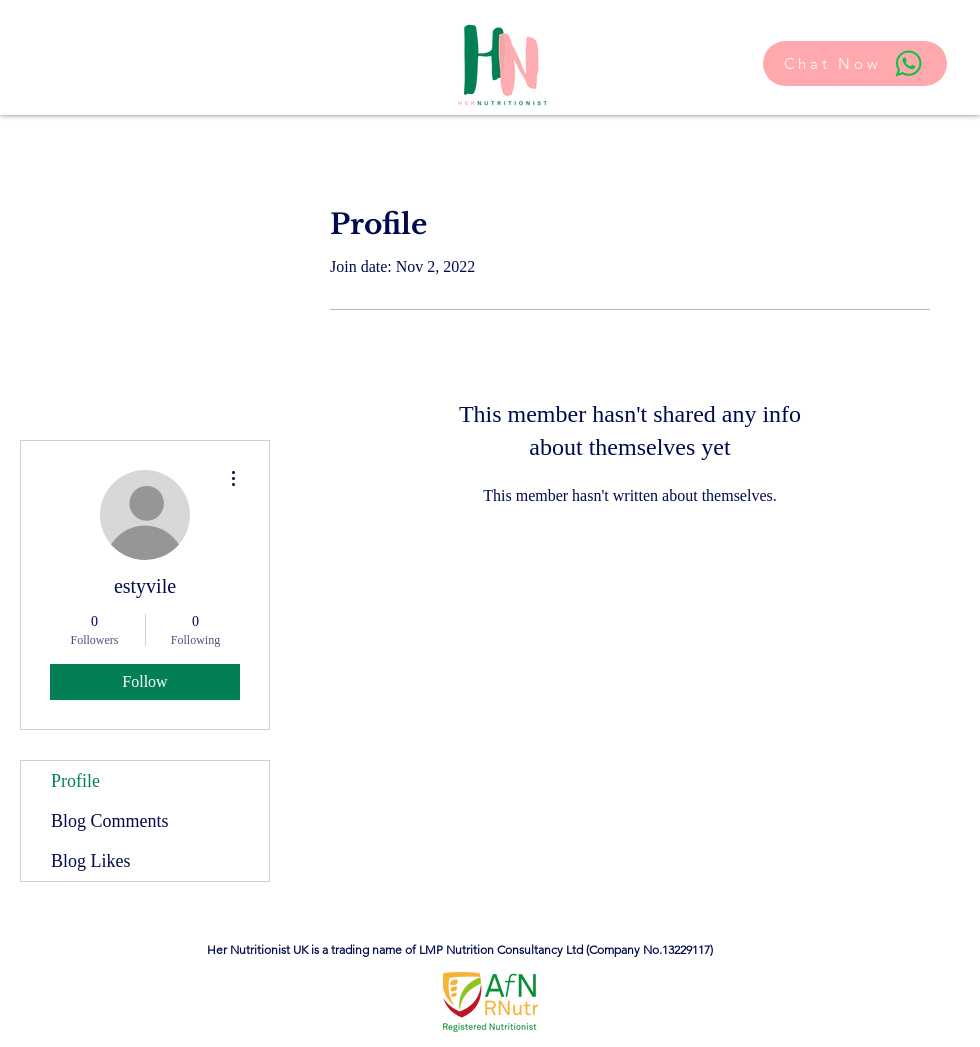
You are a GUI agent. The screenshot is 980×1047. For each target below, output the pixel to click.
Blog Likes (91, 861)
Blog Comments (110, 821)
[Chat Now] (855, 63)
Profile (75, 781)
